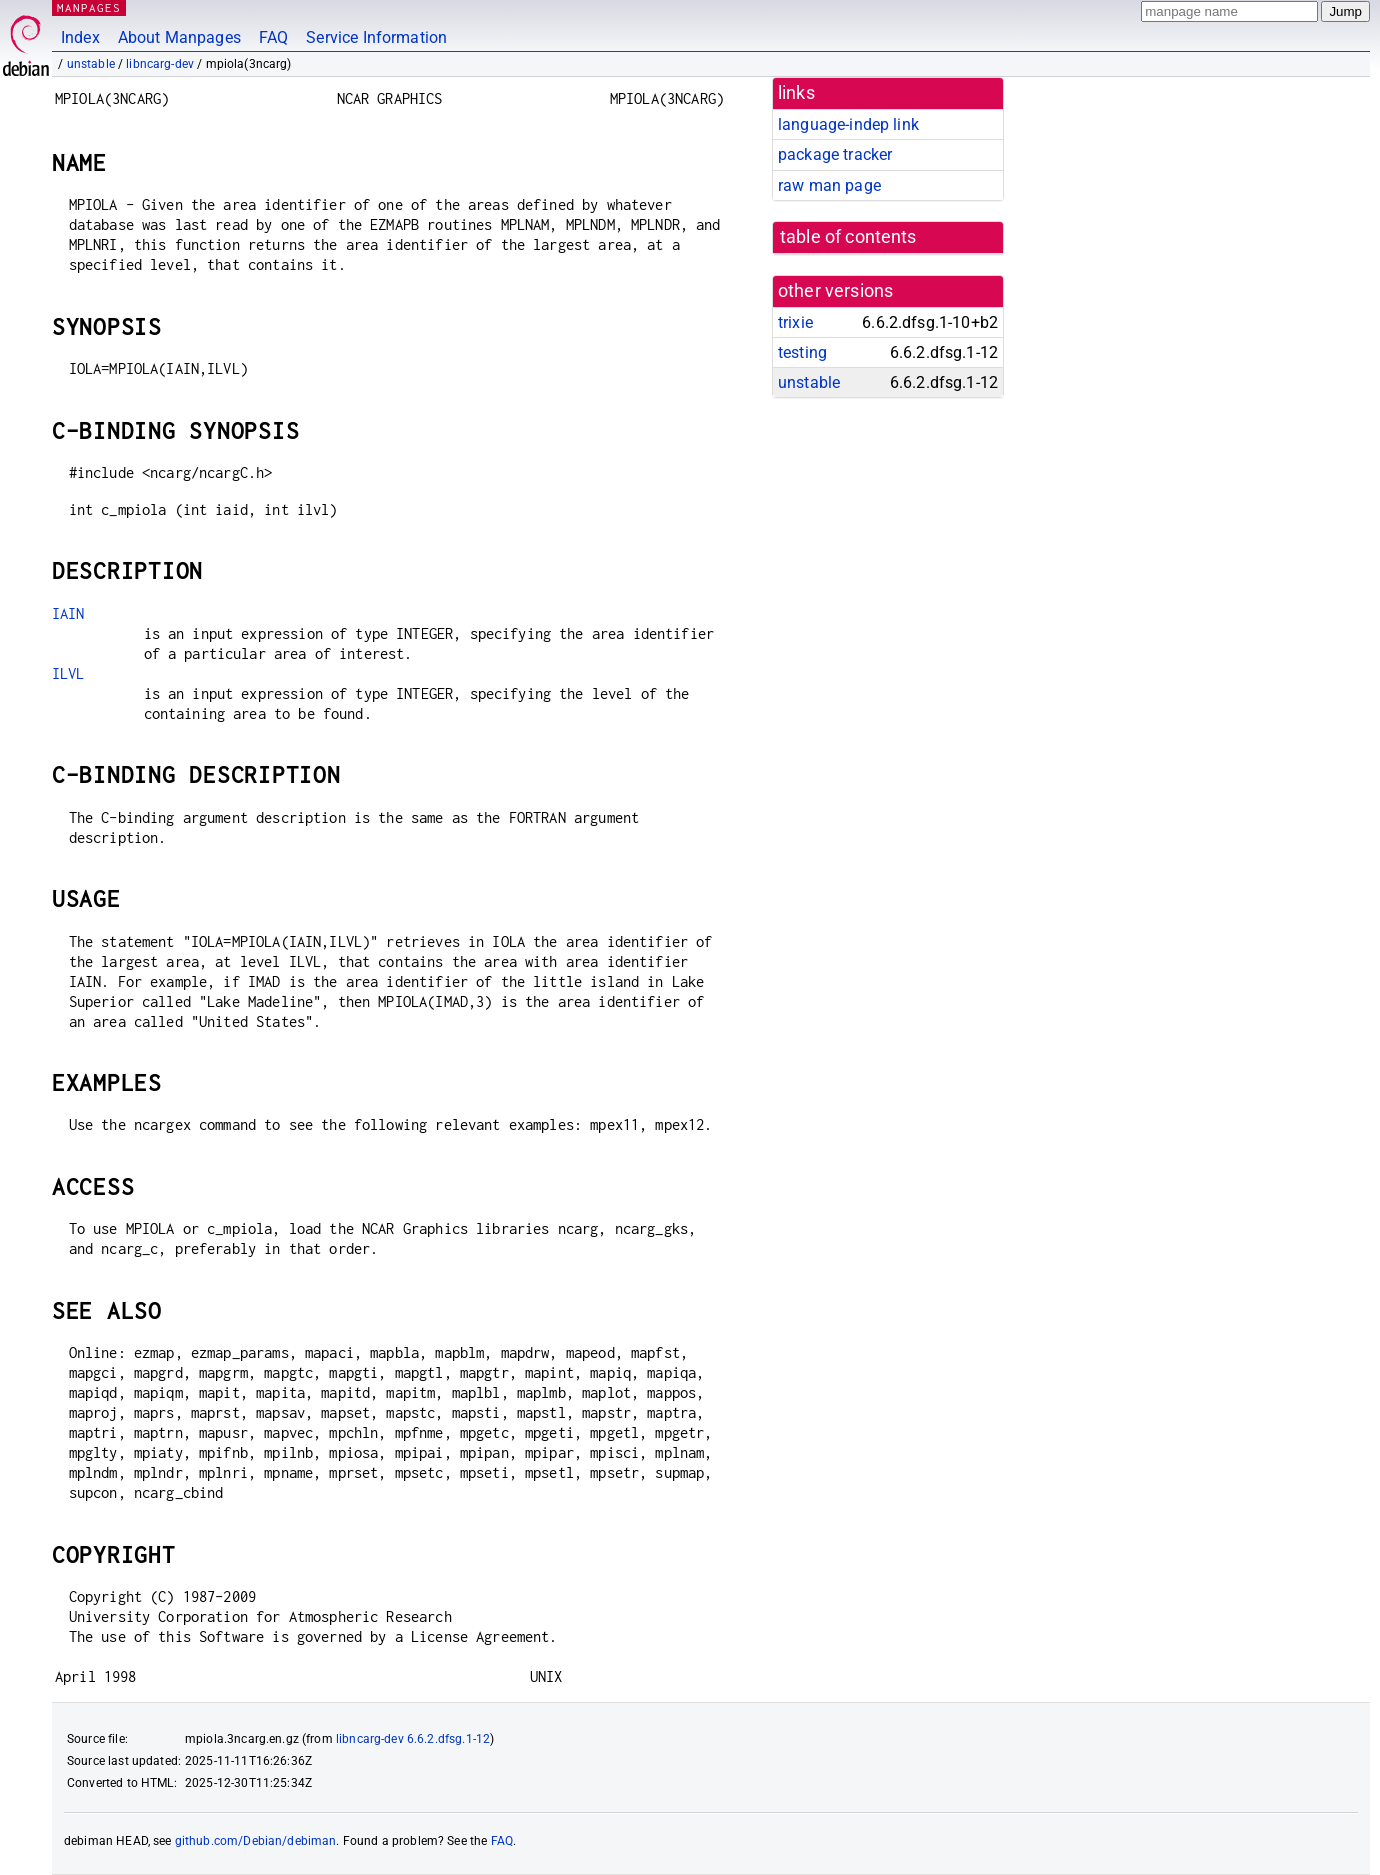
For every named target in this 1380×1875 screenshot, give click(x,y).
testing (802, 352)
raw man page (829, 185)
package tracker (835, 154)
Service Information (376, 37)
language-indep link (848, 124)
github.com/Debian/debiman (256, 1841)
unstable (91, 64)
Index (80, 37)
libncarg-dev (160, 64)
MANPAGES (89, 7)
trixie (795, 322)
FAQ (273, 37)
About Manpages (179, 37)
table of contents (848, 237)
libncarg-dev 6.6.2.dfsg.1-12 (413, 1739)
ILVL (68, 673)
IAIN (68, 613)
